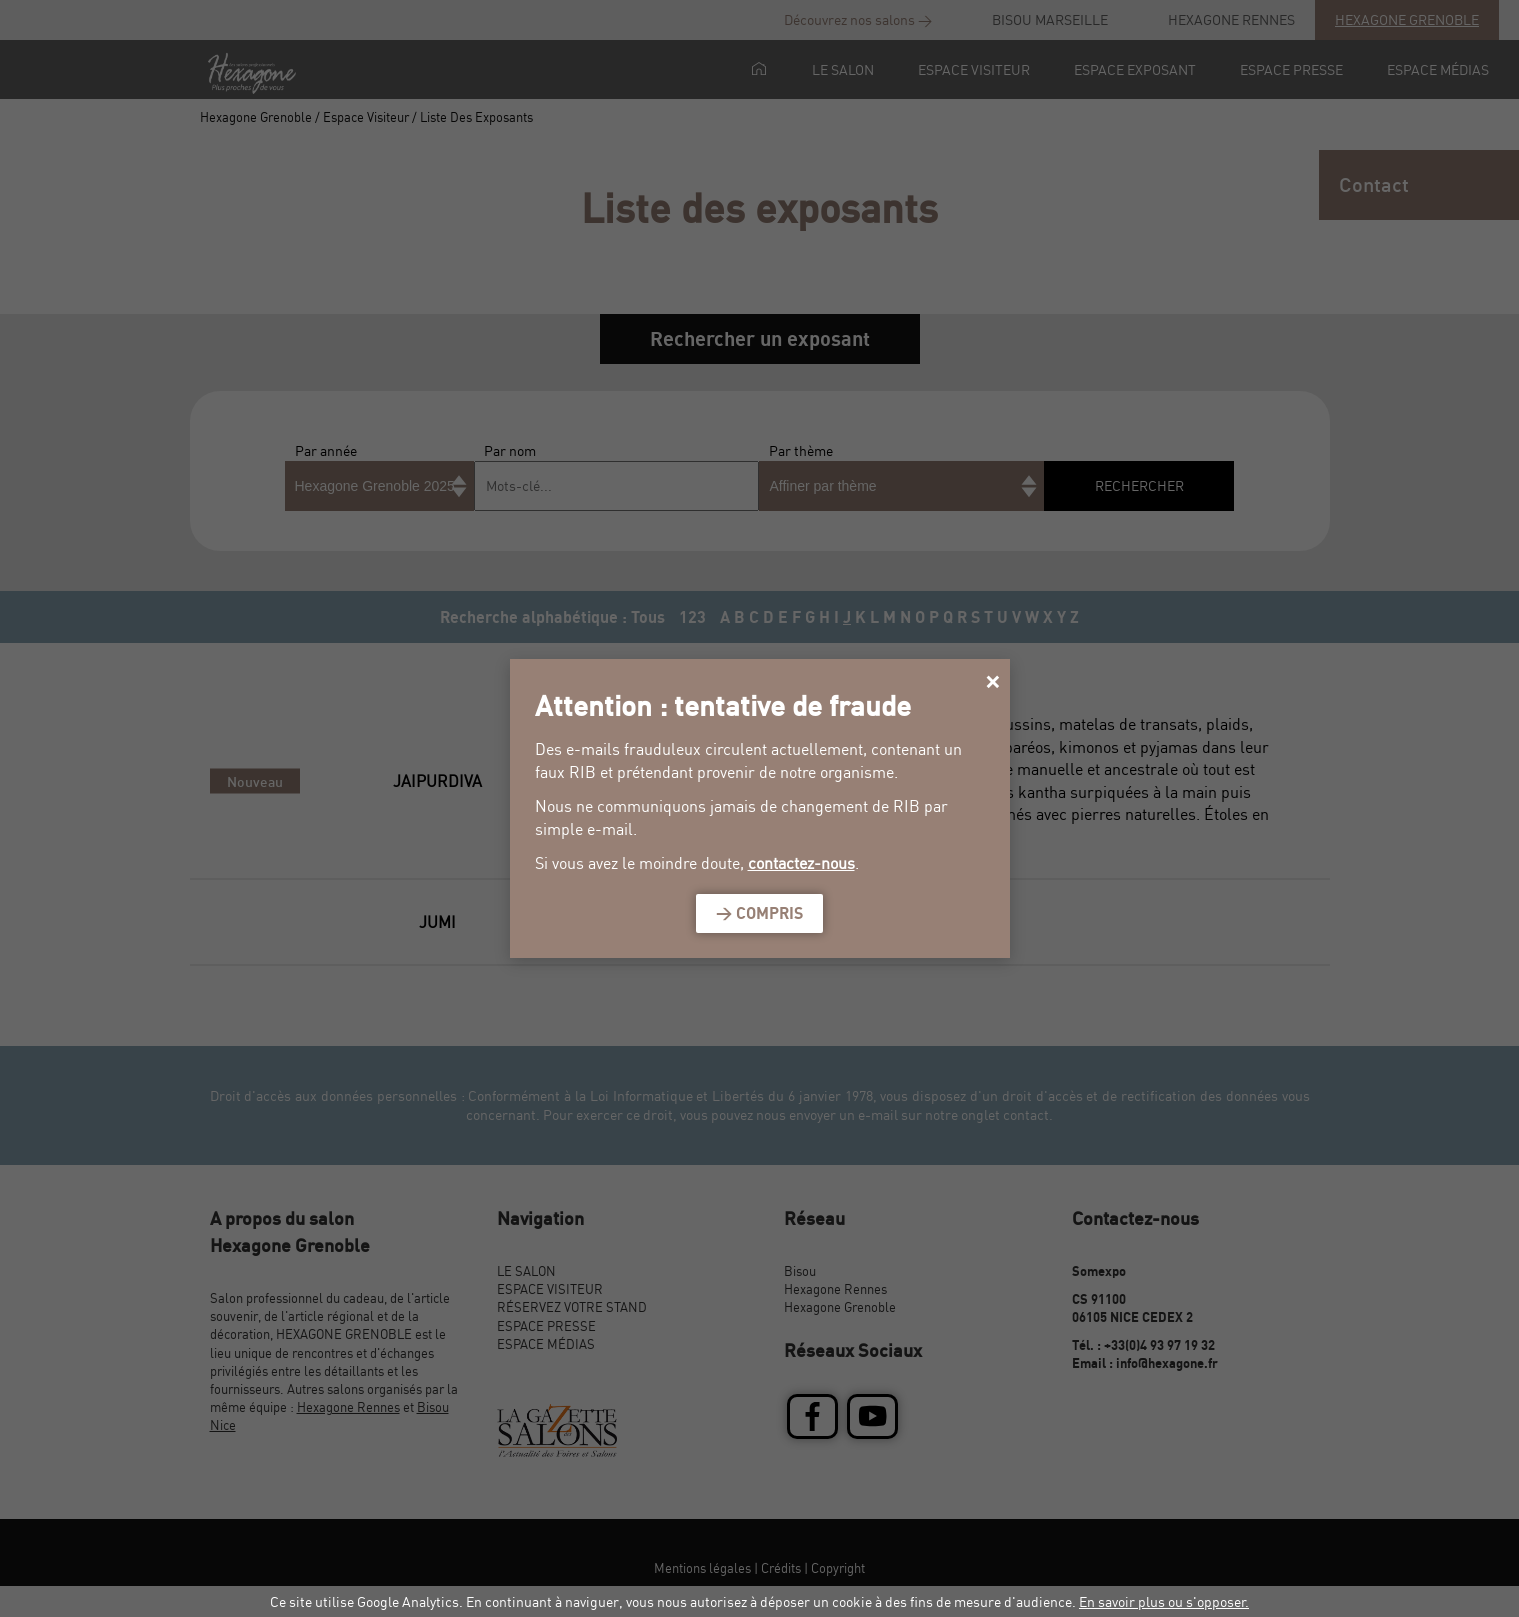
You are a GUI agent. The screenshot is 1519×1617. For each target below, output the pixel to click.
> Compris (759, 913)
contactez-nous (801, 863)
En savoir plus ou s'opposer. (1164, 1601)
